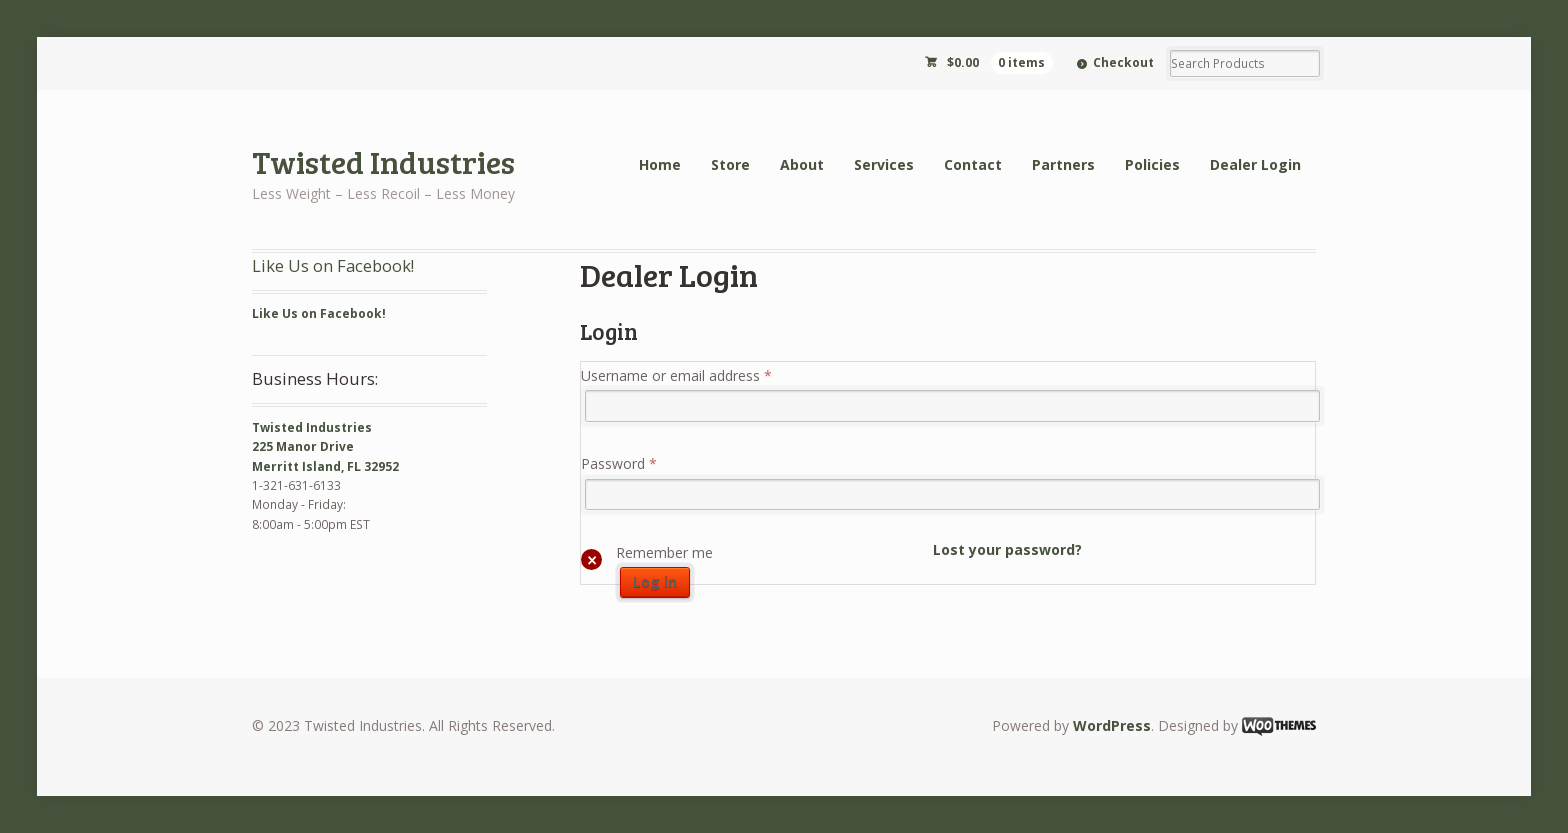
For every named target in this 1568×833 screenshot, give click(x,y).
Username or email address (676, 375)
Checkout (1123, 62)
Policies (1152, 164)
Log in (655, 581)
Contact (973, 164)
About (802, 164)
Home (660, 164)
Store (730, 164)
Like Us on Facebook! (333, 265)
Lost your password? (1007, 549)
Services (884, 164)
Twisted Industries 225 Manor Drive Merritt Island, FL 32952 (325, 447)
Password (619, 463)
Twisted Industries (383, 161)
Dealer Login (1255, 164)
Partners (1063, 164)
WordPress (1112, 725)
